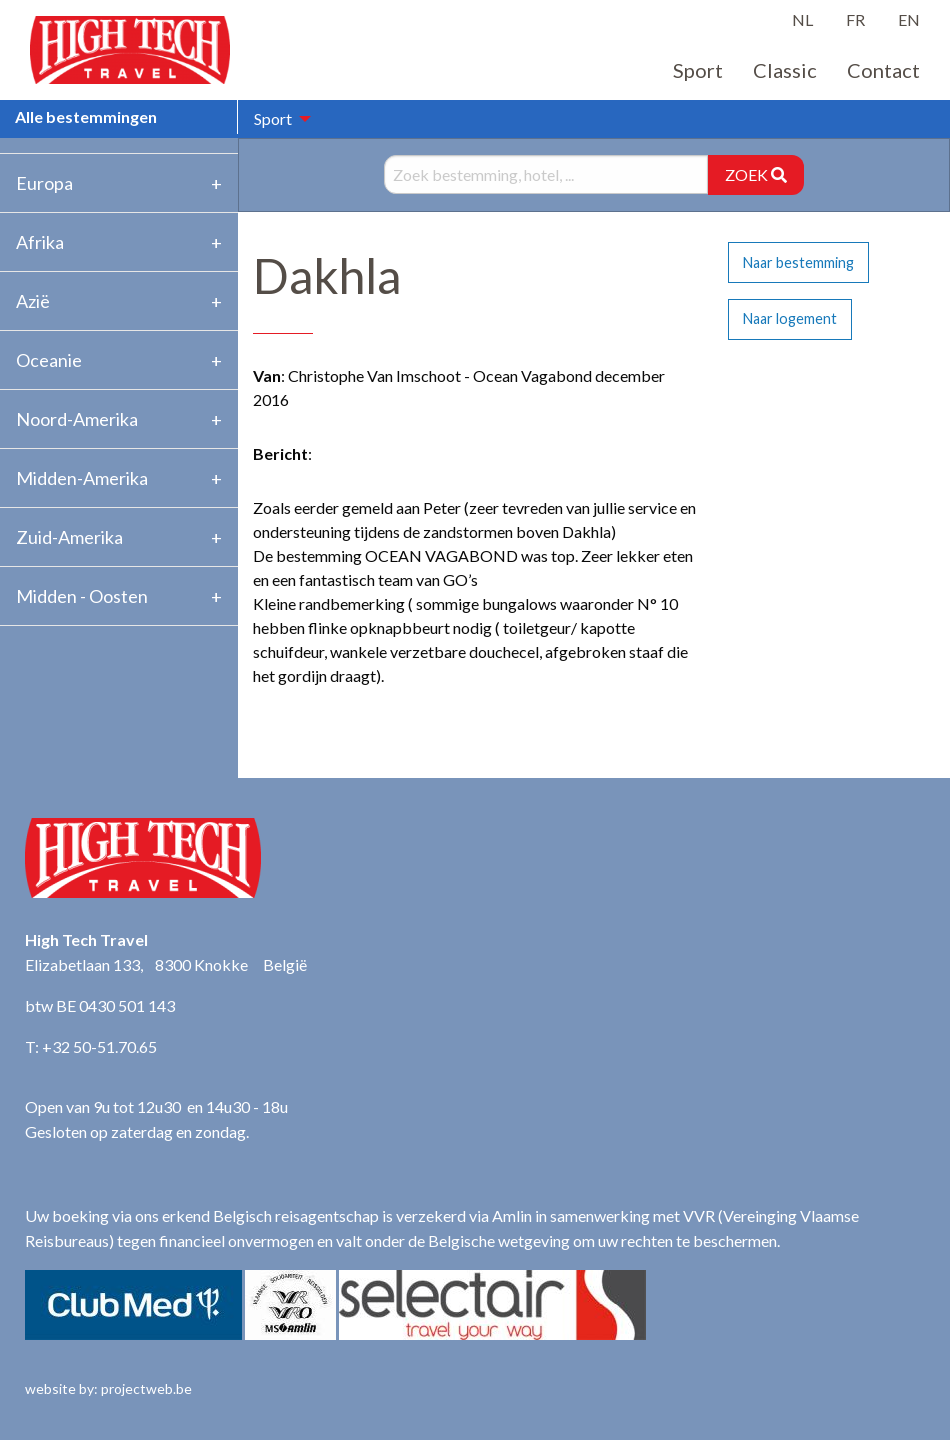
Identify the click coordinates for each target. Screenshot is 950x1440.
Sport (698, 70)
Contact (883, 70)
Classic (785, 70)
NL (802, 19)
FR (855, 19)
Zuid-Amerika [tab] (69, 537)
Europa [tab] (44, 183)
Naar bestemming (798, 262)
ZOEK (756, 174)
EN (909, 19)
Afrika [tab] (40, 242)
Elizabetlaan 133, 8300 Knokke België (166, 964)
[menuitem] (277, 119)
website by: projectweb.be (108, 1388)
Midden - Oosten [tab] (82, 596)
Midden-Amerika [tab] (82, 478)
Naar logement (790, 318)
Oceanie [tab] (49, 360)
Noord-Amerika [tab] (77, 419)
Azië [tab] (33, 301)
